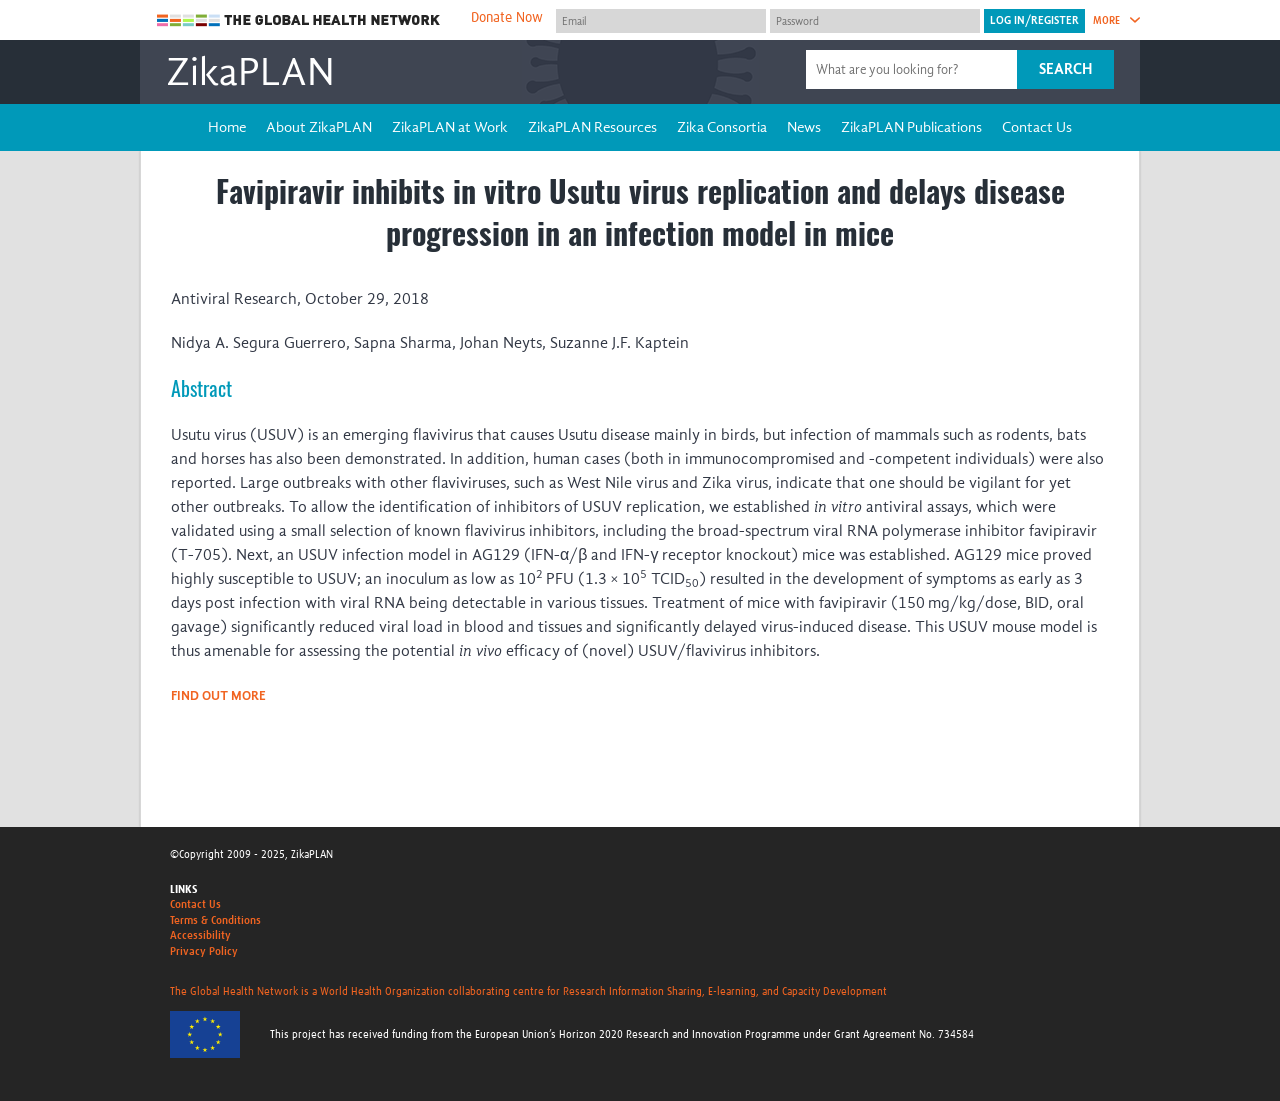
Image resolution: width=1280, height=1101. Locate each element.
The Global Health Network (299, 20)
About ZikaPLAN (319, 127)
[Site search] (914, 69)
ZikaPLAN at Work (450, 127)
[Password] (875, 21)
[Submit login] (1034, 21)
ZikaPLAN (250, 72)
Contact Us (1037, 127)
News (804, 127)
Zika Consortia (722, 127)
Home (227, 127)
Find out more (218, 695)
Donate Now (507, 18)
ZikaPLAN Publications (911, 127)
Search (1065, 69)
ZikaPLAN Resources (592, 127)
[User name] (661, 21)
